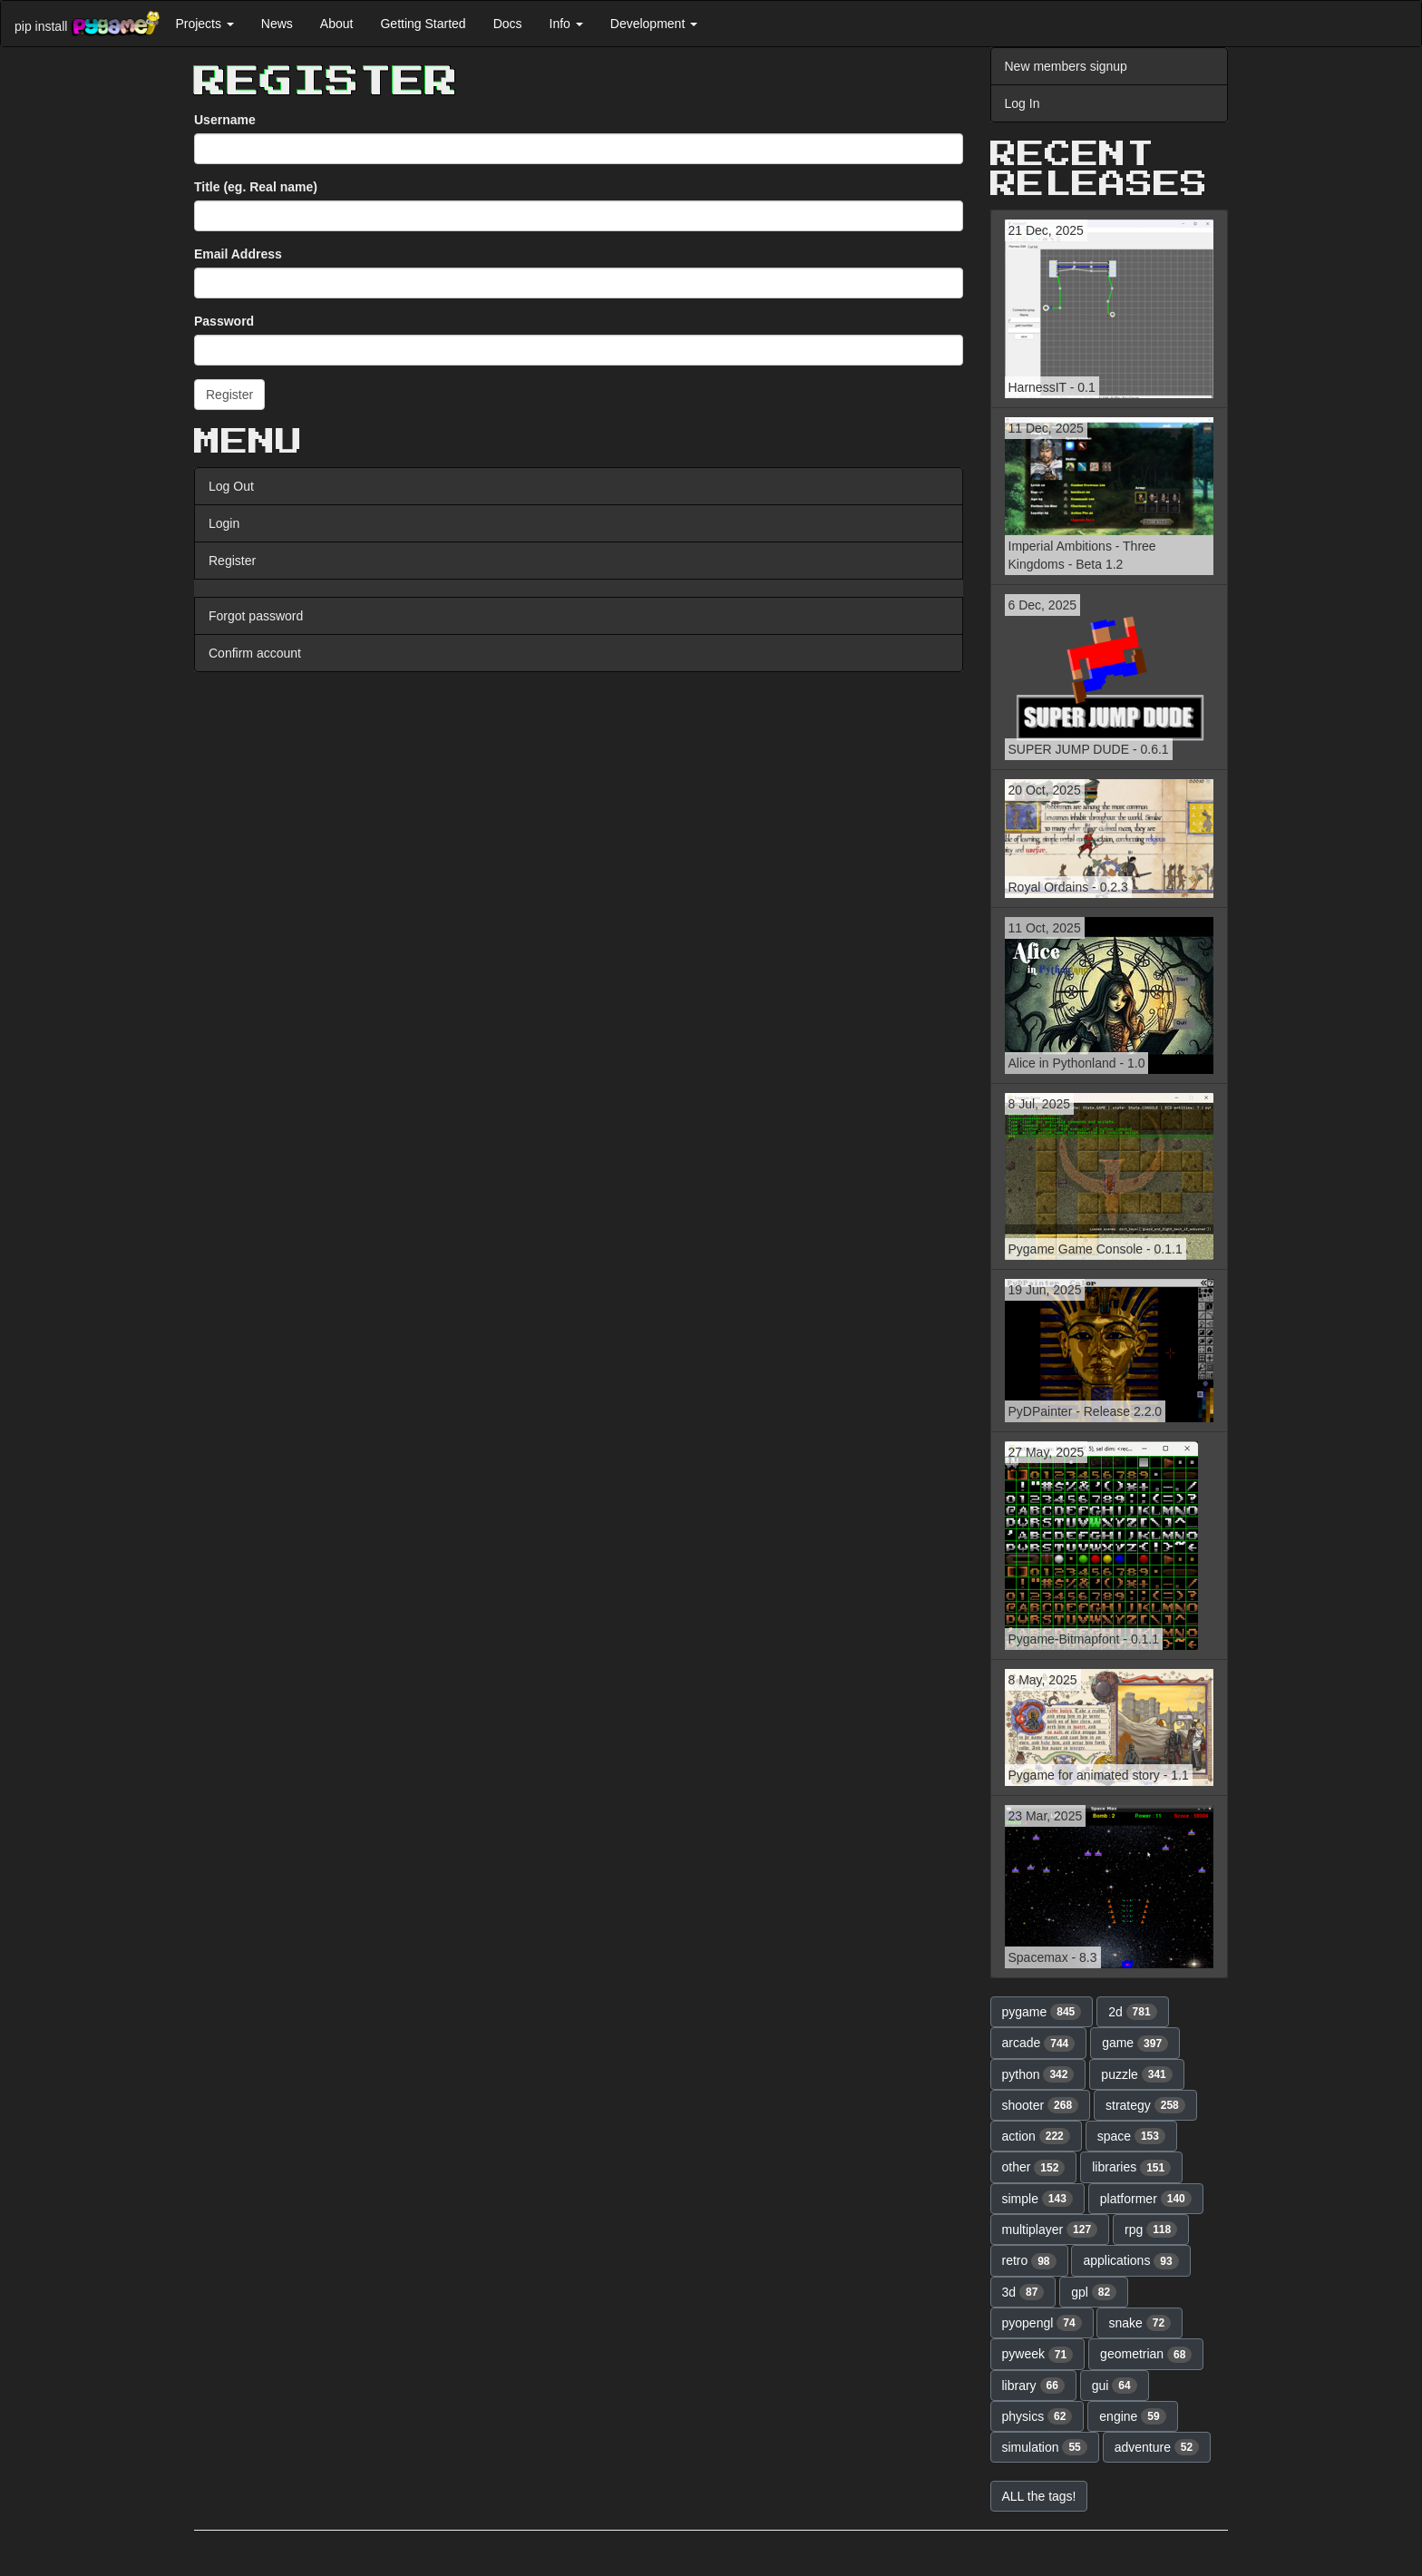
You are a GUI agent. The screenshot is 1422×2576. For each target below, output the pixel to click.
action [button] (1036, 2136)
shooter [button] (1040, 2105)
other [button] (1034, 2168)
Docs (507, 23)
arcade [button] (1039, 2043)
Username (225, 119)
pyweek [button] (1038, 2355)
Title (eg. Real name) (255, 187)
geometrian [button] (1146, 2355)
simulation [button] (1044, 2447)
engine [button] (1132, 2416)
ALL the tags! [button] (1039, 2496)
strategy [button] (1145, 2105)
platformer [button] (1146, 2199)
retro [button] (1029, 2261)
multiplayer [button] (1050, 2229)
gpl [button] (1093, 2292)
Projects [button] (204, 23)
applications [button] (1130, 2261)
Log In (1022, 103)
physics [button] (1037, 2416)
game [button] (1135, 2043)
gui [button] (1114, 2385)
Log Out (231, 486)
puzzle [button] (1136, 2074)
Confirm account (255, 653)
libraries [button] (1131, 2168)
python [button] (1038, 2074)
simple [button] (1037, 2199)
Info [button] (566, 23)
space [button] (1131, 2136)
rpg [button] (1151, 2229)
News (277, 23)
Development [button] (653, 23)
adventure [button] (1157, 2447)
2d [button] (1132, 2012)
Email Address (238, 254)
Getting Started (422, 23)
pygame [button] (1042, 2012)
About (337, 23)
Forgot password (256, 616)
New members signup (1066, 66)
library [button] (1033, 2385)
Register (232, 560)
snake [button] (1139, 2323)
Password (224, 321)
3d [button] (1023, 2292)
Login (224, 523)
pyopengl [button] (1042, 2323)
